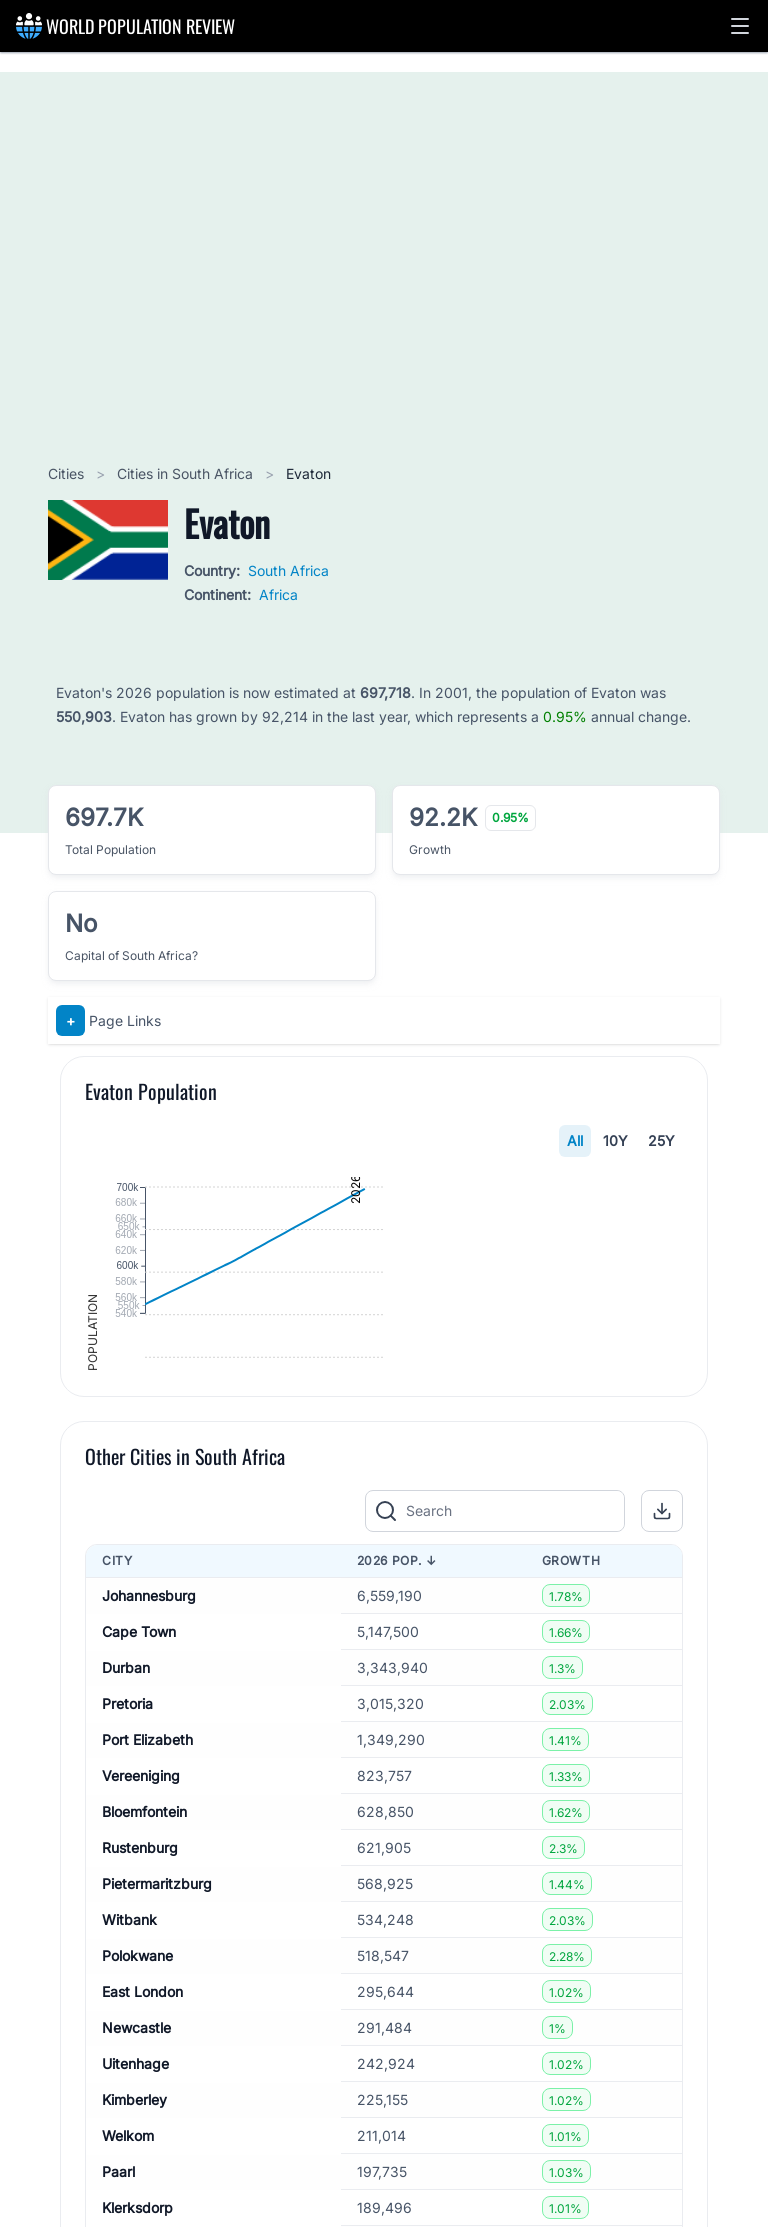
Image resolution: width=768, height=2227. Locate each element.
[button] (740, 26)
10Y (615, 1140)
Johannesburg (149, 1810)
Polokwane (137, 2170)
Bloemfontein (144, 2026)
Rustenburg (140, 2062)
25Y (661, 1140)
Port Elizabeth (147, 1954)
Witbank (129, 2134)
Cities (68, 473)
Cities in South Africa (187, 473)
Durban (126, 1882)
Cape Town (139, 1846)
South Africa (288, 570)
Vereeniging (141, 1990)
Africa (278, 594)
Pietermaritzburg (157, 2098)
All (575, 1140)
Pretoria (127, 1918)
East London (142, 2206)
